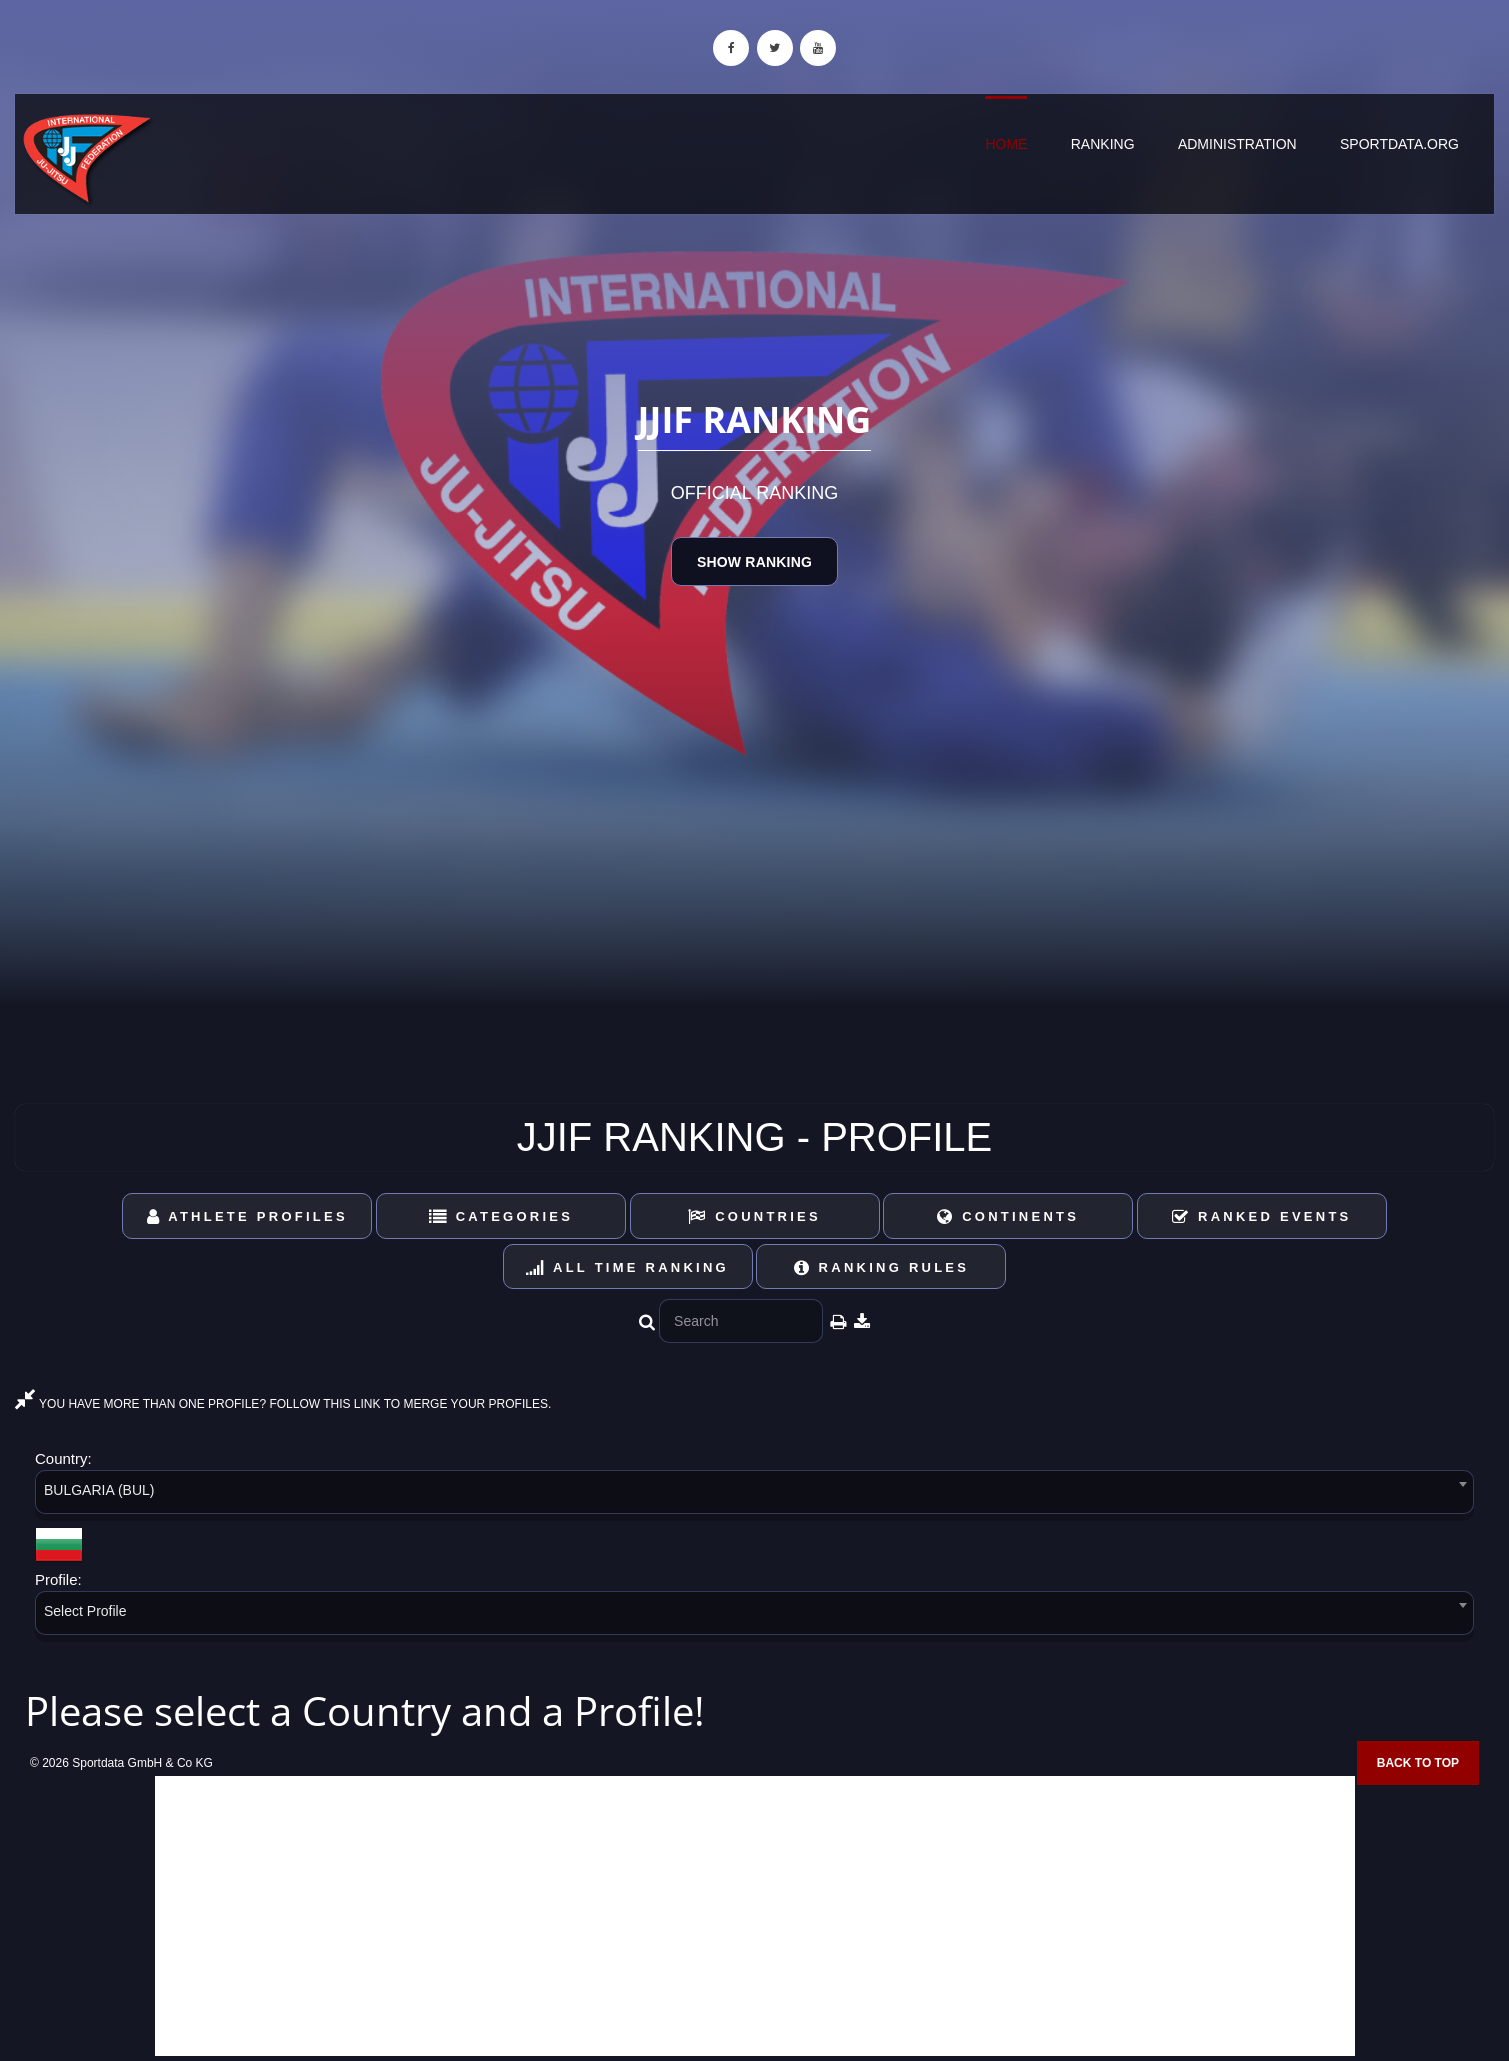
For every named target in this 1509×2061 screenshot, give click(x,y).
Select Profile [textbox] (85, 1611)
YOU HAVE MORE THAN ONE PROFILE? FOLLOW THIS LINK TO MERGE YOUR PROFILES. (283, 1404)
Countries (754, 1216)
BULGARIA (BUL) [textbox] (99, 1490)
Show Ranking (754, 562)
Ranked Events (1262, 1216)
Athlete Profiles (247, 1216)
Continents (1008, 1216)
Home (1006, 144)
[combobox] (754, 1495)
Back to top (1418, 1763)
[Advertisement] (755, 1916)
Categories (501, 1216)
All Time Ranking (627, 1267)
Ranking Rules (882, 1267)
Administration (1237, 144)
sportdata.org (1399, 144)
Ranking (1103, 144)
